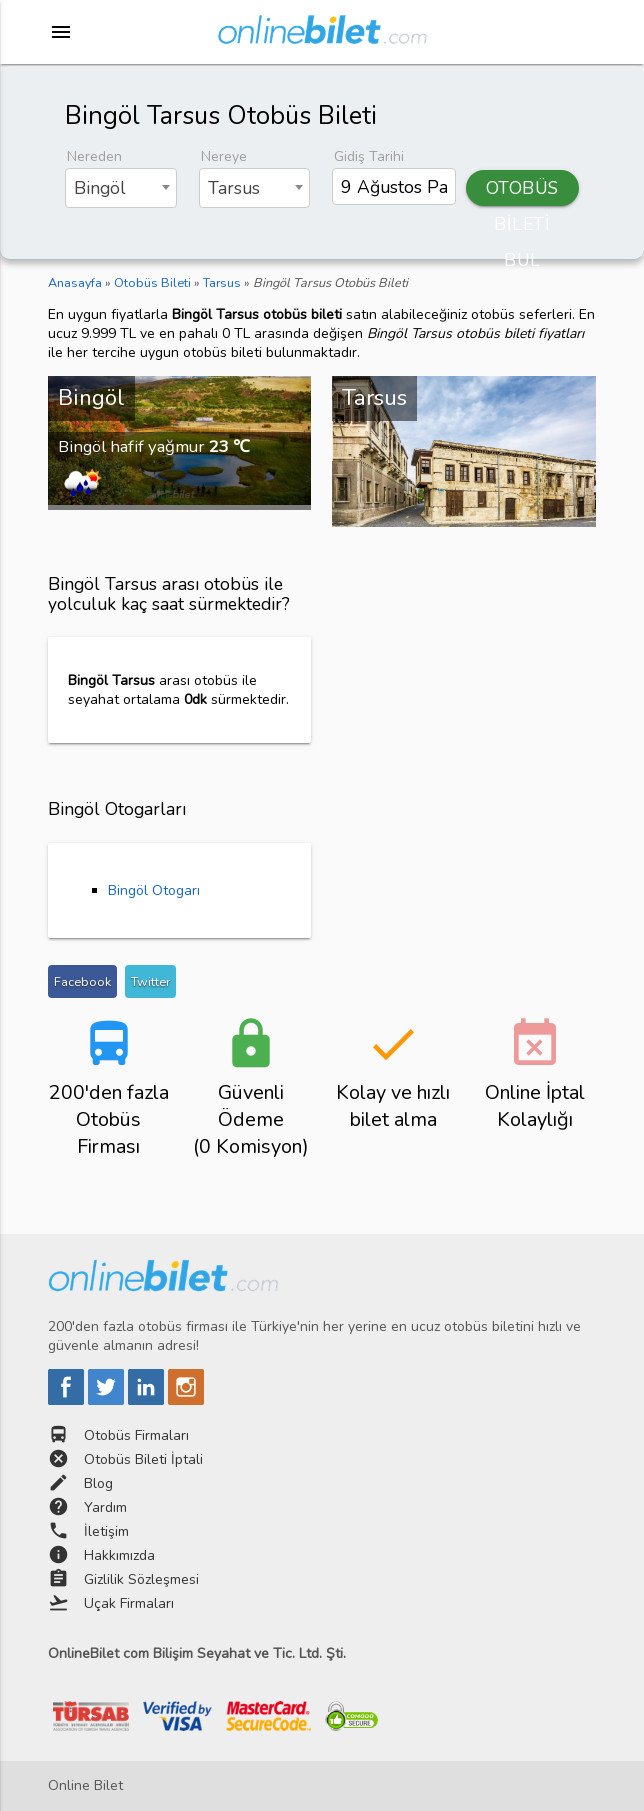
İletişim (106, 1531)
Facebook (82, 981)
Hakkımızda (119, 1555)
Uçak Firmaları (129, 1603)
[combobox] (120, 188)
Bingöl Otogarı (154, 890)
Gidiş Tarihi (369, 156)
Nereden (94, 156)
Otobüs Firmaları (136, 1435)
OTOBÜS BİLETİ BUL (522, 191)
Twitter (150, 981)
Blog (98, 1483)
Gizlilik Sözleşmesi (141, 1579)
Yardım (105, 1507)
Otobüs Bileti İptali (143, 1459)
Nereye (224, 156)
